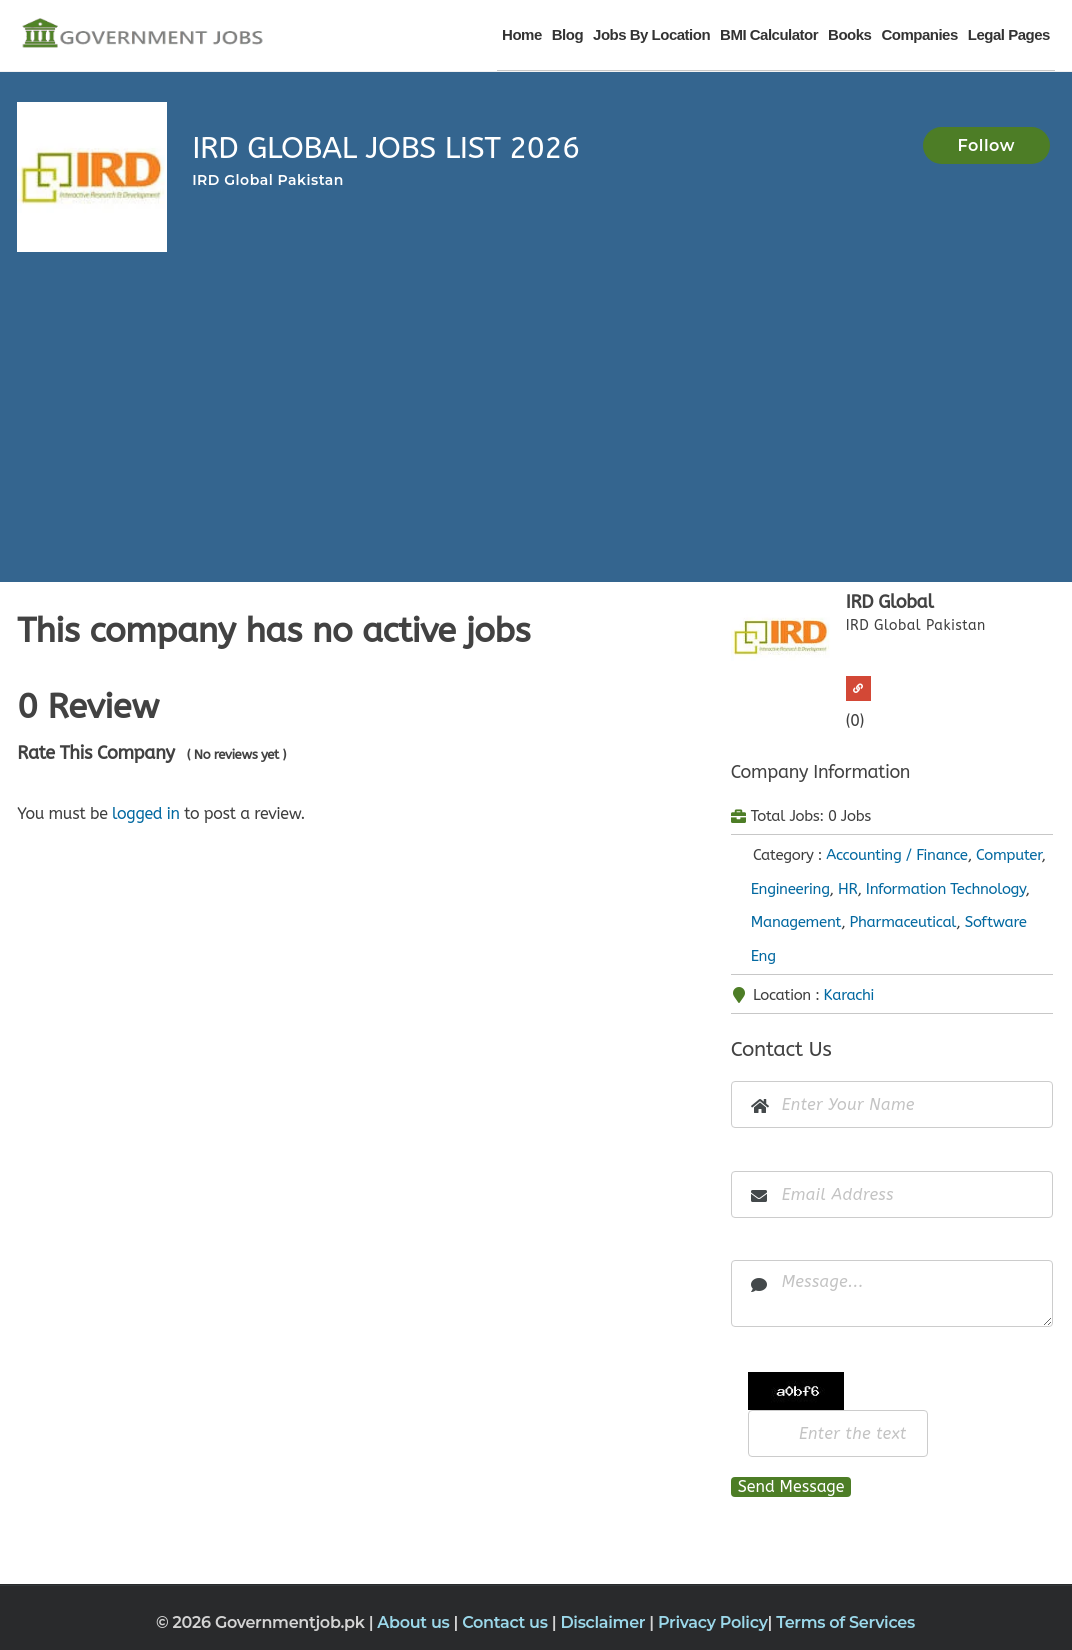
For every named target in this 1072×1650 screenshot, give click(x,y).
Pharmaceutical (903, 922)
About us (415, 1622)
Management (796, 922)
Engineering (790, 889)
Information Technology (946, 889)
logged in (146, 813)
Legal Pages (1009, 34)
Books (849, 34)
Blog (567, 34)
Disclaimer (604, 1622)
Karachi (849, 995)
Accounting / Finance (896, 855)
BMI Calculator (769, 34)
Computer (1008, 855)
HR (847, 889)
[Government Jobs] (142, 35)
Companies (919, 34)
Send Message (791, 1486)
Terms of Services (845, 1622)
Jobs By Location (651, 34)
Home (522, 34)
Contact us (507, 1622)
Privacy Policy (713, 1622)
